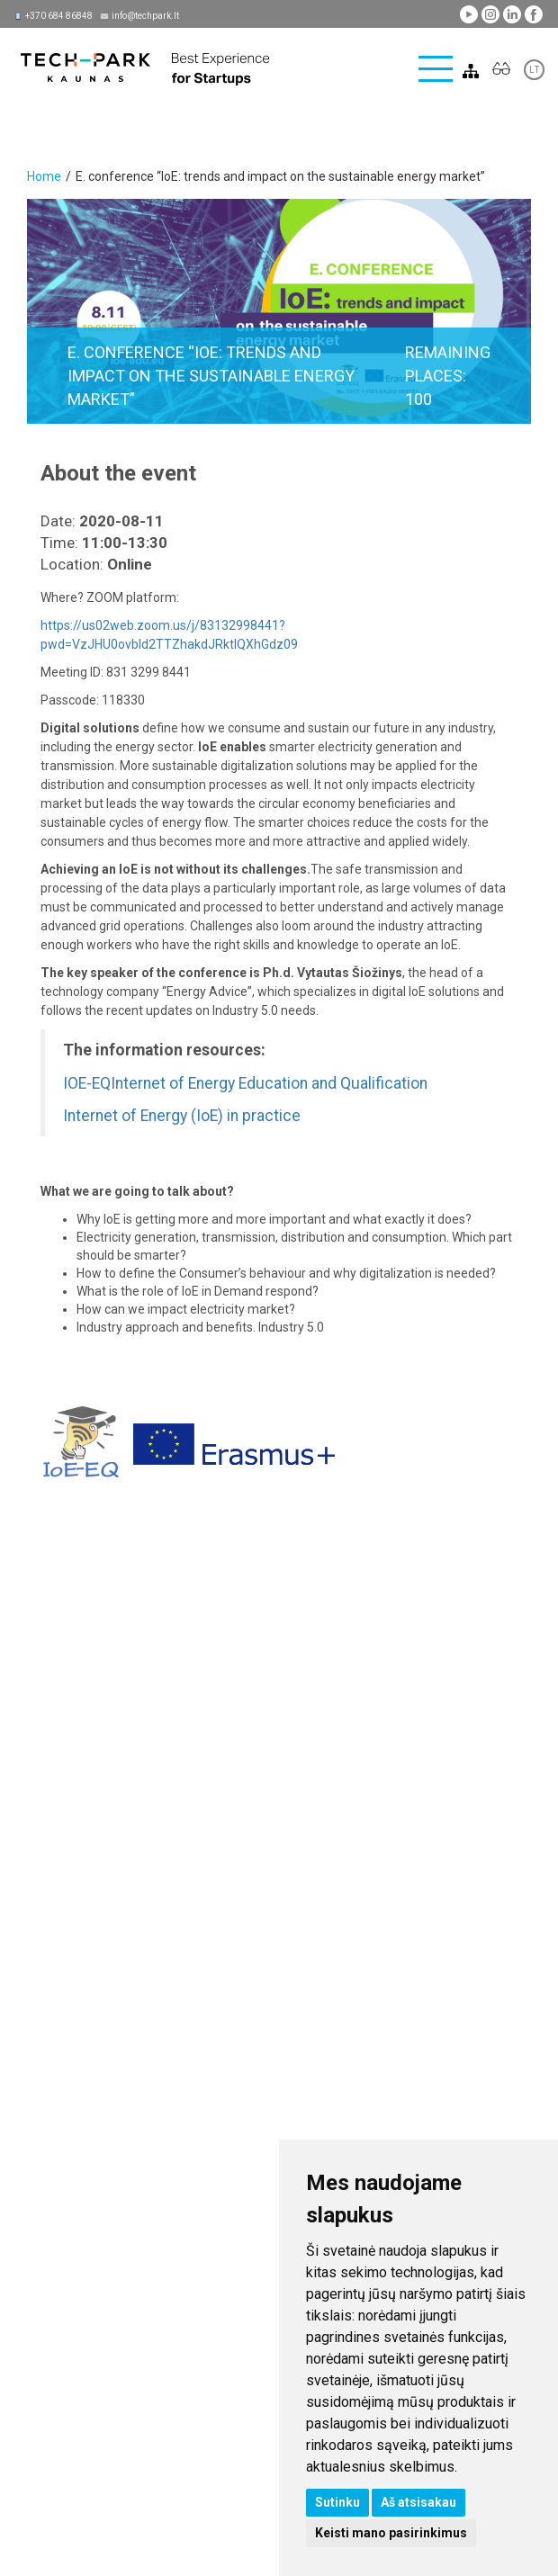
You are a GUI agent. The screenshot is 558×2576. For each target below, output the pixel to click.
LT (534, 70)
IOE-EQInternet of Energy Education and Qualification (245, 1083)
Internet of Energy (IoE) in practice (182, 1116)
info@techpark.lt (145, 16)
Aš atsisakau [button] (418, 2502)
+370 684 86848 (59, 16)
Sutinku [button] (337, 2502)
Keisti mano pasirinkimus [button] (391, 2533)
